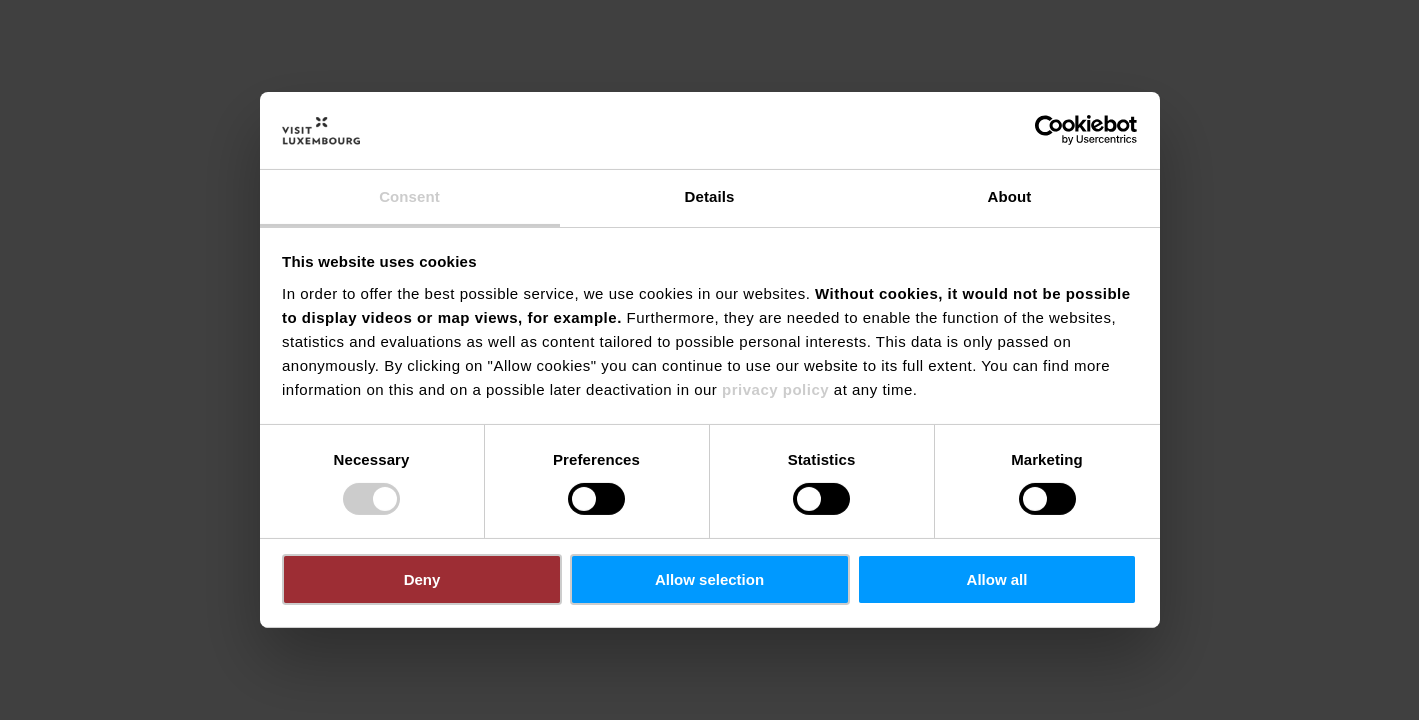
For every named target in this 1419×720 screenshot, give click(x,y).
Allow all (997, 579)
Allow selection (709, 579)
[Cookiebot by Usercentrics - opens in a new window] (1049, 130)
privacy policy (775, 389)
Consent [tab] (409, 196)
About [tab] (1010, 196)
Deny (422, 579)
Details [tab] (710, 196)
